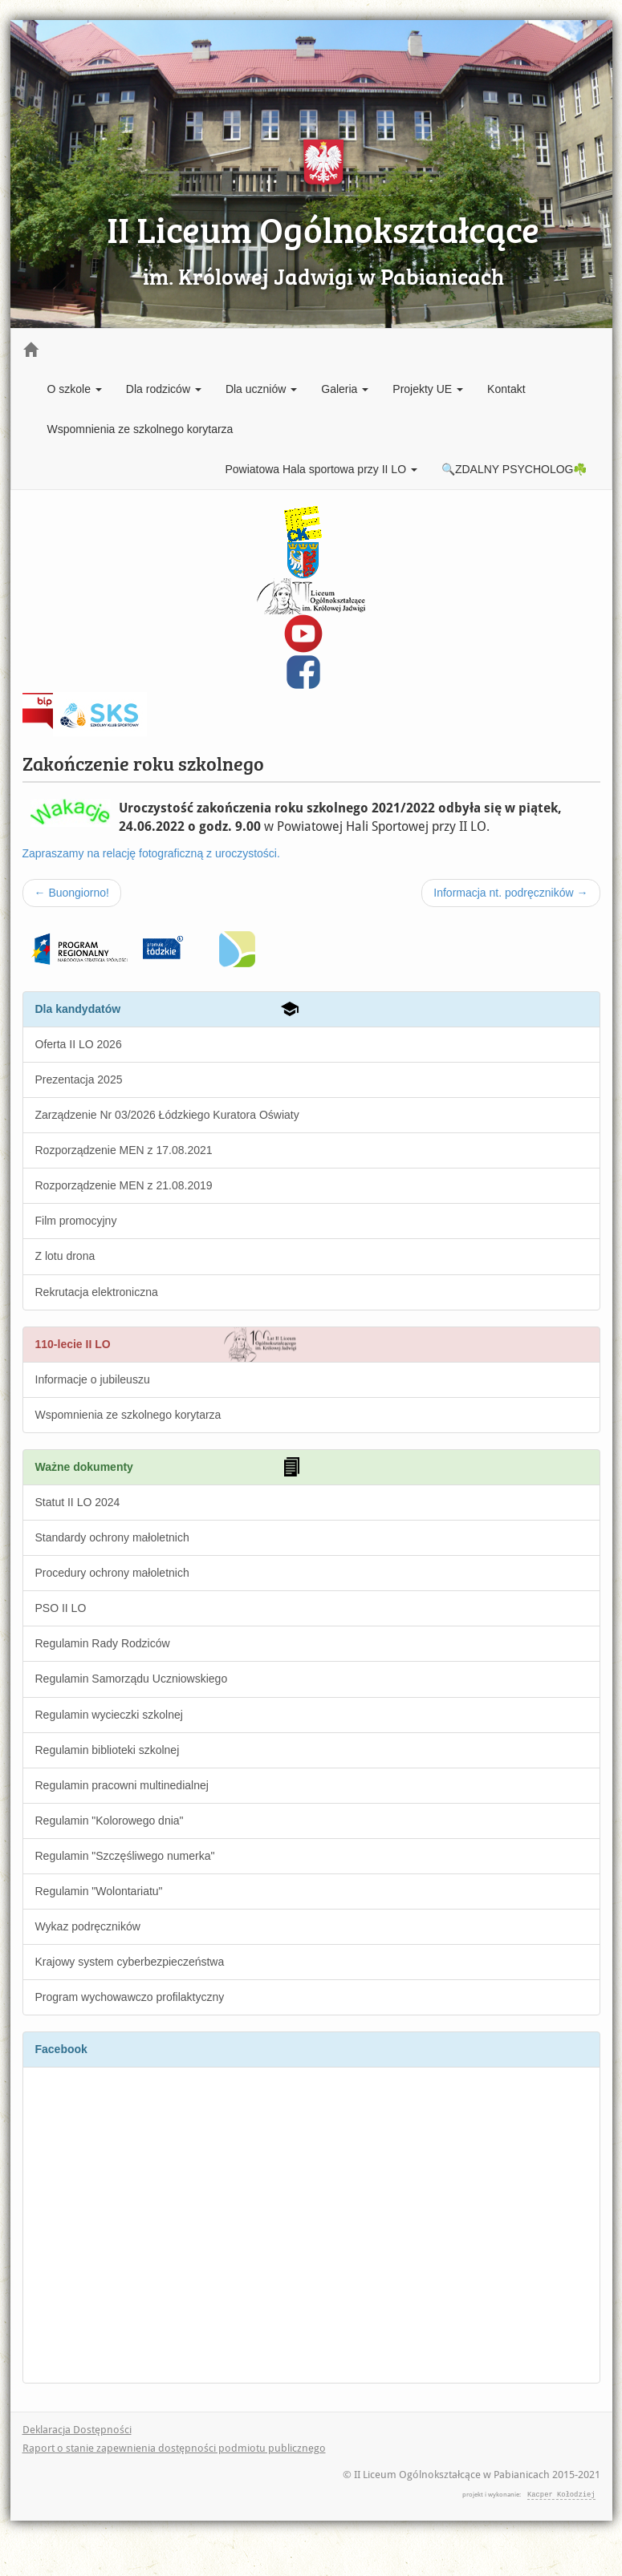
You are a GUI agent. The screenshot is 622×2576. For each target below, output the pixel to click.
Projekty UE (427, 389)
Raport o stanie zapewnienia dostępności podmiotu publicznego (174, 2448)
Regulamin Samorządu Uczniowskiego (131, 1678)
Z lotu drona (65, 1256)
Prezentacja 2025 (79, 1079)
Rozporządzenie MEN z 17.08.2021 (124, 1150)
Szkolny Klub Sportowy (99, 710)
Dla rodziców (163, 389)
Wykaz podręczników (87, 1926)
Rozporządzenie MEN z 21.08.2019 (124, 1185)
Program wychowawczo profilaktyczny (130, 1997)
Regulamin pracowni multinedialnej (122, 1785)
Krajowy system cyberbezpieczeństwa (130, 1961)
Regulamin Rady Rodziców (102, 1643)
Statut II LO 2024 (77, 1502)
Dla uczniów (261, 389)
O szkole (74, 389)
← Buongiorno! (72, 892)
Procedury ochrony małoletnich (112, 1572)
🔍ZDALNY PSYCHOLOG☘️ (514, 469)
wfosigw (215, 940)
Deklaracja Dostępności (77, 2430)
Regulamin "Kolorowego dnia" (109, 1820)
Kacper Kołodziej (561, 2494)
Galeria (344, 389)
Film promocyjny (76, 1220)
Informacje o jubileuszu (92, 1379)
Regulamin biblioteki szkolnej (107, 1750)
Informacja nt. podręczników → (510, 892)
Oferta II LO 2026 (78, 1044)
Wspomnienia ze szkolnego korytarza (140, 429)
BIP (37, 700)
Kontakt (506, 389)
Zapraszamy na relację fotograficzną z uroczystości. (151, 853)
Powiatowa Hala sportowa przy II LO (321, 469)
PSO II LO (61, 1608)
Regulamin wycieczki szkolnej (109, 1714)
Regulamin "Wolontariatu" (99, 1891)
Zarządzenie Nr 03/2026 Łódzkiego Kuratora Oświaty (167, 1114)
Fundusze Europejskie (78, 940)
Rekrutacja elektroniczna (96, 1292)
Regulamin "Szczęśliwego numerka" (125, 1855)
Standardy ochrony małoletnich (112, 1537)
